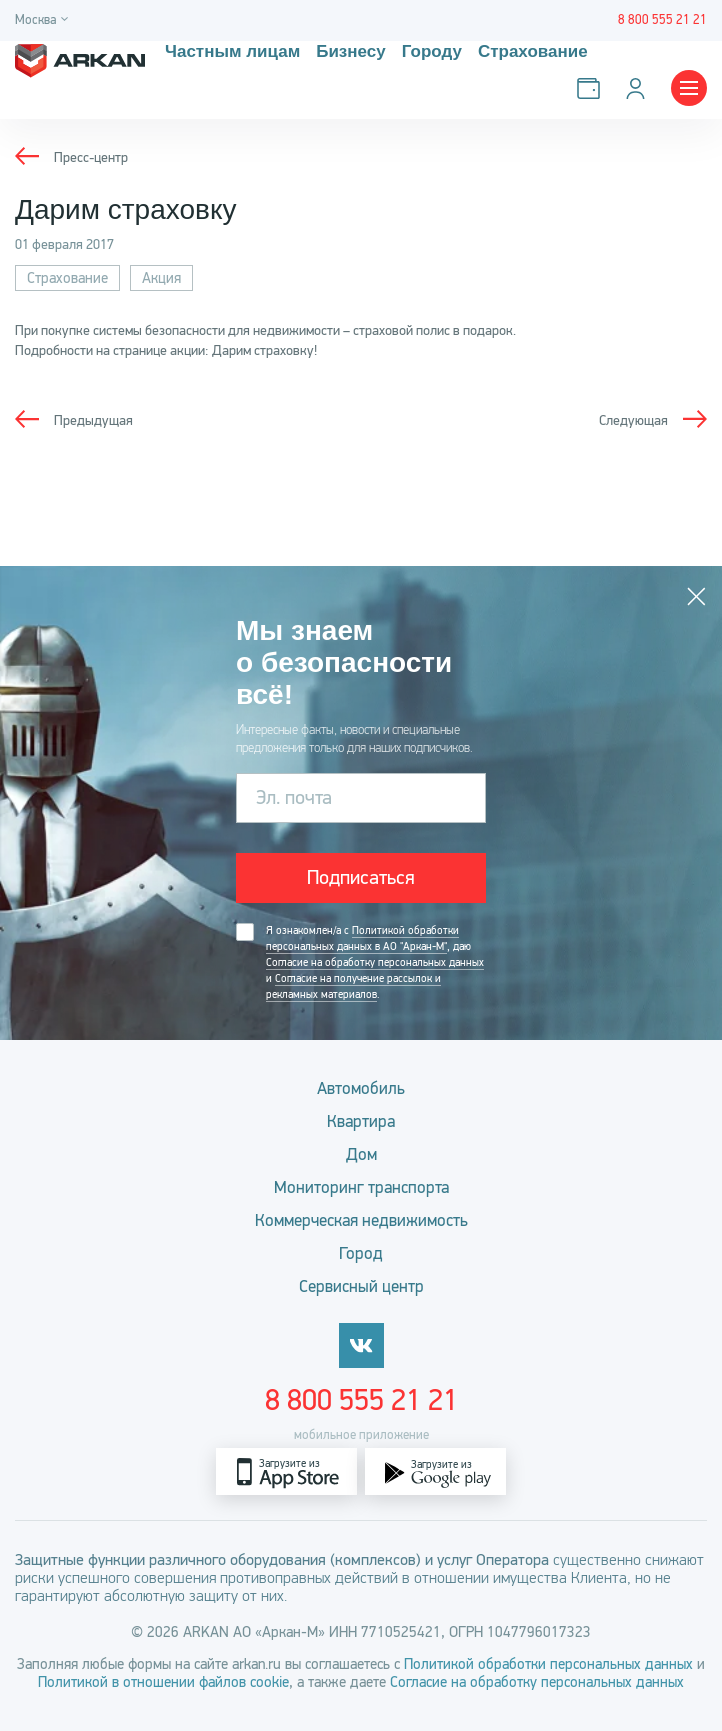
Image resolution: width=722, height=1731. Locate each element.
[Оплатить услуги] (592, 88)
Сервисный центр (361, 1286)
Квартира (361, 1121)
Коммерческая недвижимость (361, 1220)
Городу (432, 52)
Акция (161, 278)
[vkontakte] (361, 1345)
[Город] (44, 20)
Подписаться (361, 877)
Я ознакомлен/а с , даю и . (375, 963)
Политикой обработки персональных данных (548, 1664)
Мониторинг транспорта (361, 1187)
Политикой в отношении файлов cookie (163, 1682)
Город (361, 1253)
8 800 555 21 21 (361, 1400)
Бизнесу (351, 52)
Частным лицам (232, 52)
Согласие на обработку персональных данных (375, 962)
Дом (361, 1154)
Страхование (533, 52)
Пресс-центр (91, 157)
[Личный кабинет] (639, 88)
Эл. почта (294, 797)
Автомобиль (361, 1088)
